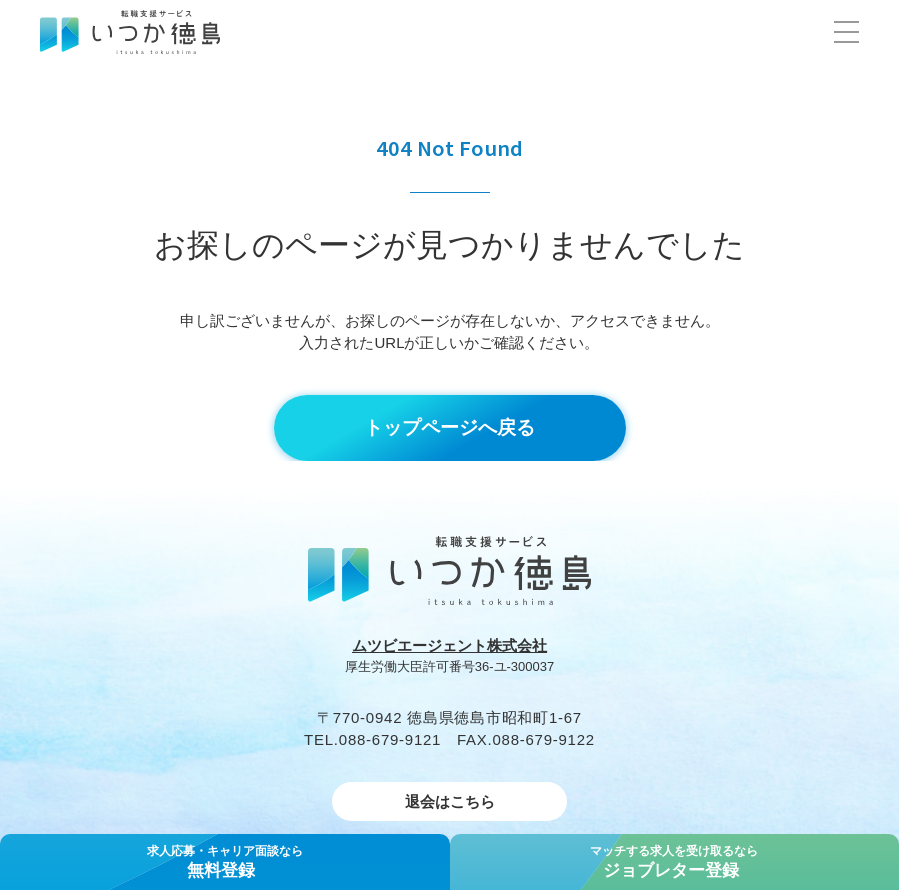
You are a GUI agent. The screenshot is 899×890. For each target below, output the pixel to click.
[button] (846, 32)
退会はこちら (450, 801)
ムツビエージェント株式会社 (449, 645)
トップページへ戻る (449, 427)
